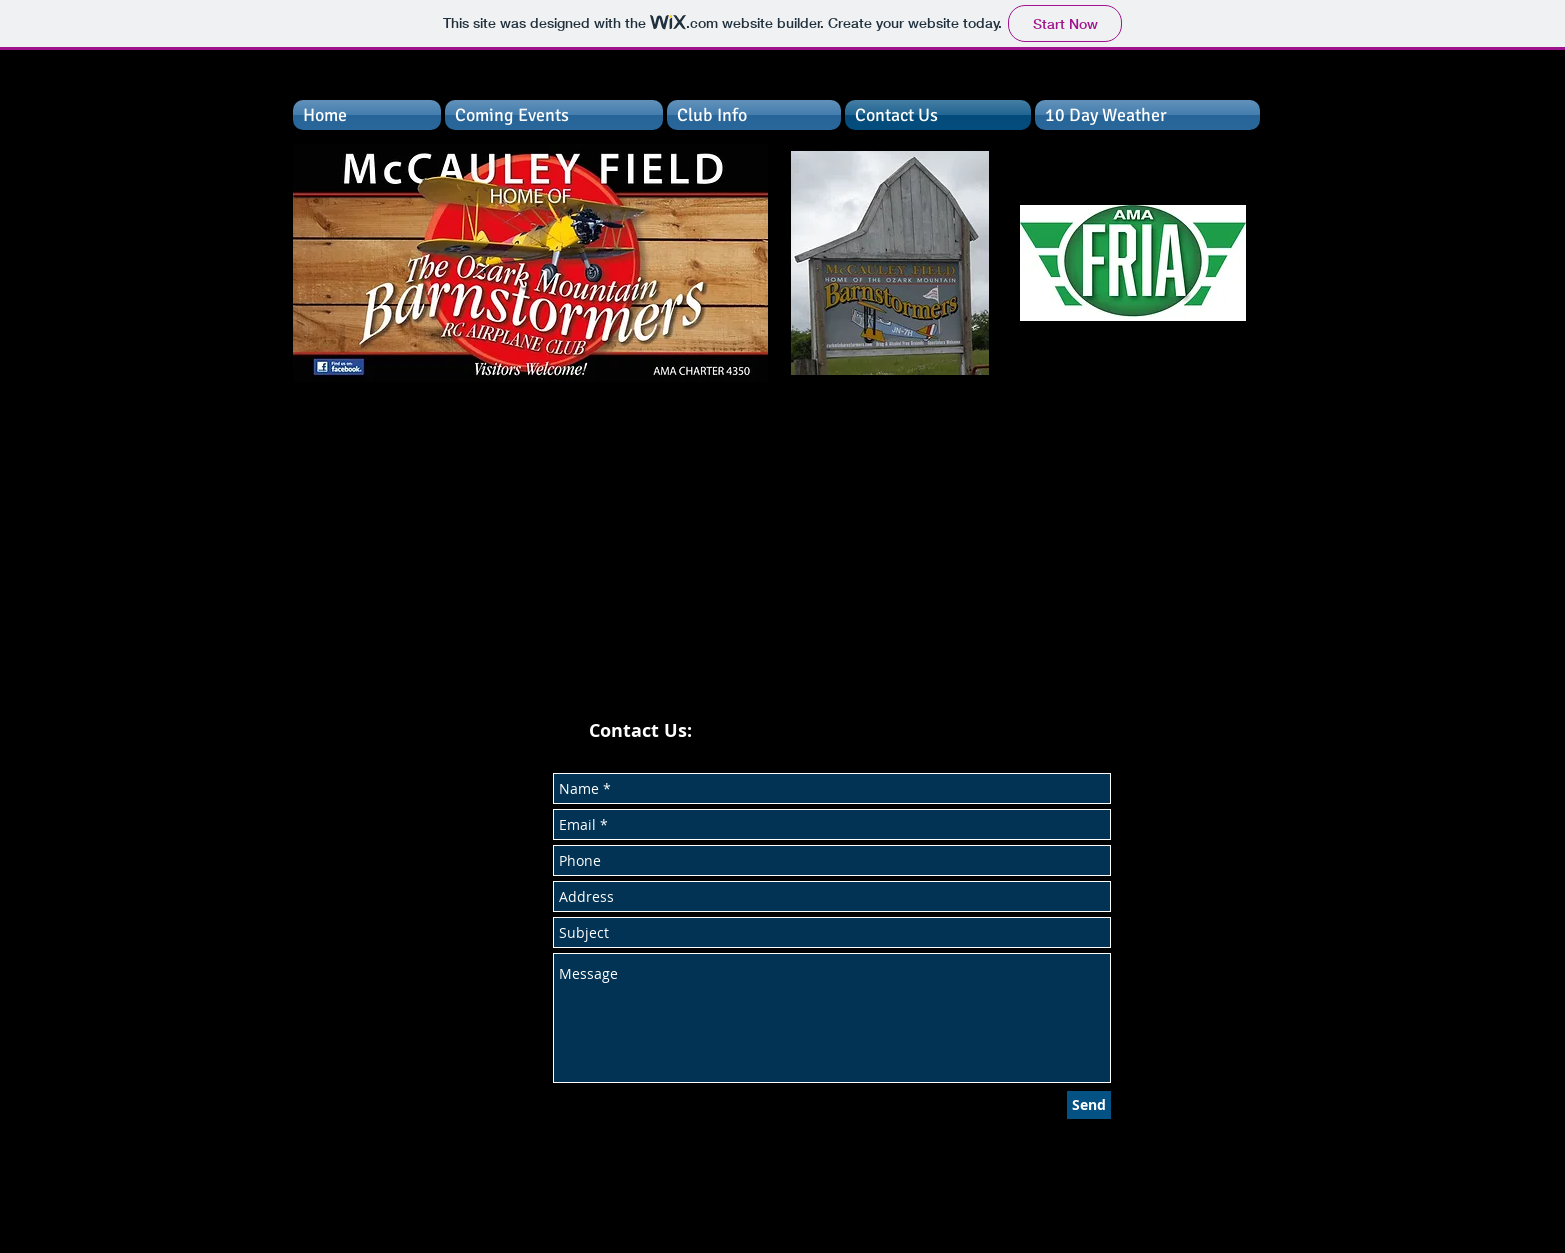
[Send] (1089, 1105)
